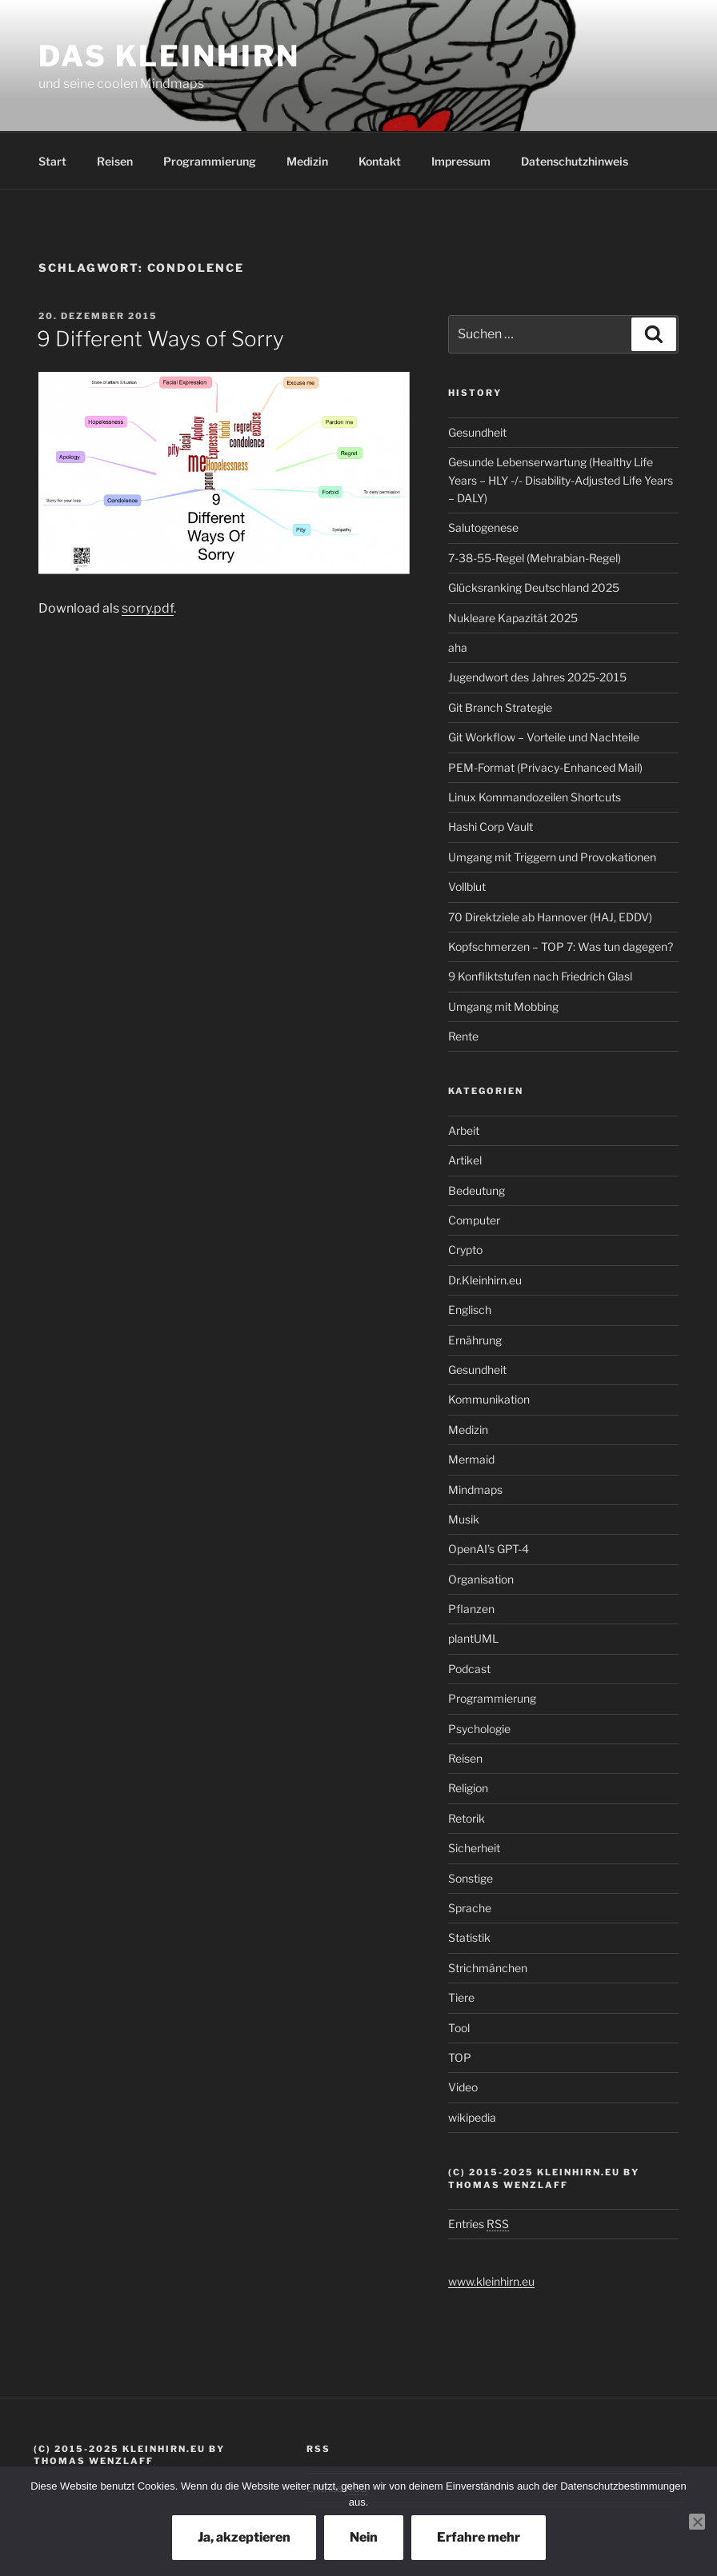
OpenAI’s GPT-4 (488, 1549)
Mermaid (471, 1459)
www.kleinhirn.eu (491, 2281)
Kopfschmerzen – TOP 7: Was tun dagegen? (560, 946)
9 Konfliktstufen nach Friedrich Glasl (540, 976)
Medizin (307, 161)
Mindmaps (475, 1489)
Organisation (481, 1579)
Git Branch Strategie (500, 707)
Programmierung (209, 161)
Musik (463, 1519)
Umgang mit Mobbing (503, 1006)
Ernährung (475, 1340)
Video (463, 2087)
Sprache (469, 1908)
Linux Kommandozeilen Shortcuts (534, 797)
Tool (459, 2028)
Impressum (461, 161)
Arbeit (463, 1130)
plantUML (473, 1638)
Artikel (465, 1160)
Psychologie (479, 1728)
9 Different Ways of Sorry (160, 338)
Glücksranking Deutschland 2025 (533, 587)
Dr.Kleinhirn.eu (485, 1280)
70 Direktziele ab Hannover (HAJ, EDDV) (550, 917)
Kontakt (379, 161)
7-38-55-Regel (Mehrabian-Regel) (534, 558)
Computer (474, 1220)
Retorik (466, 1818)
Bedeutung (476, 1190)
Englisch (469, 1309)
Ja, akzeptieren (244, 2537)
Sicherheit (474, 1848)
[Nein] (697, 2522)
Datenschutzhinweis (574, 161)
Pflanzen (471, 1608)
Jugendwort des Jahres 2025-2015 (537, 677)
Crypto (465, 1249)
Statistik (469, 1937)
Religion (468, 1788)
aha (457, 647)
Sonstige (470, 1878)
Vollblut (467, 886)
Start (52, 161)
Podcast (469, 1668)
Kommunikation (489, 1399)
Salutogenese (483, 527)
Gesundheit (477, 432)
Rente (463, 1036)
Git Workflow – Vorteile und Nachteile (543, 737)
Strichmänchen (487, 1968)
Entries (478, 2224)
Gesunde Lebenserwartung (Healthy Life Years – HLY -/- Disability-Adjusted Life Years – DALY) (560, 480)
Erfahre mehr (478, 2537)
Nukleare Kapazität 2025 (513, 618)
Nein (364, 2537)
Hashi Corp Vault (490, 826)
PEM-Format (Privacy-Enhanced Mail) (545, 767)
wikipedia (472, 2117)
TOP (459, 2057)
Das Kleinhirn (168, 56)
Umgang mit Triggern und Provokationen (552, 857)
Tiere (461, 1997)
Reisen (115, 161)
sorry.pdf (148, 608)
